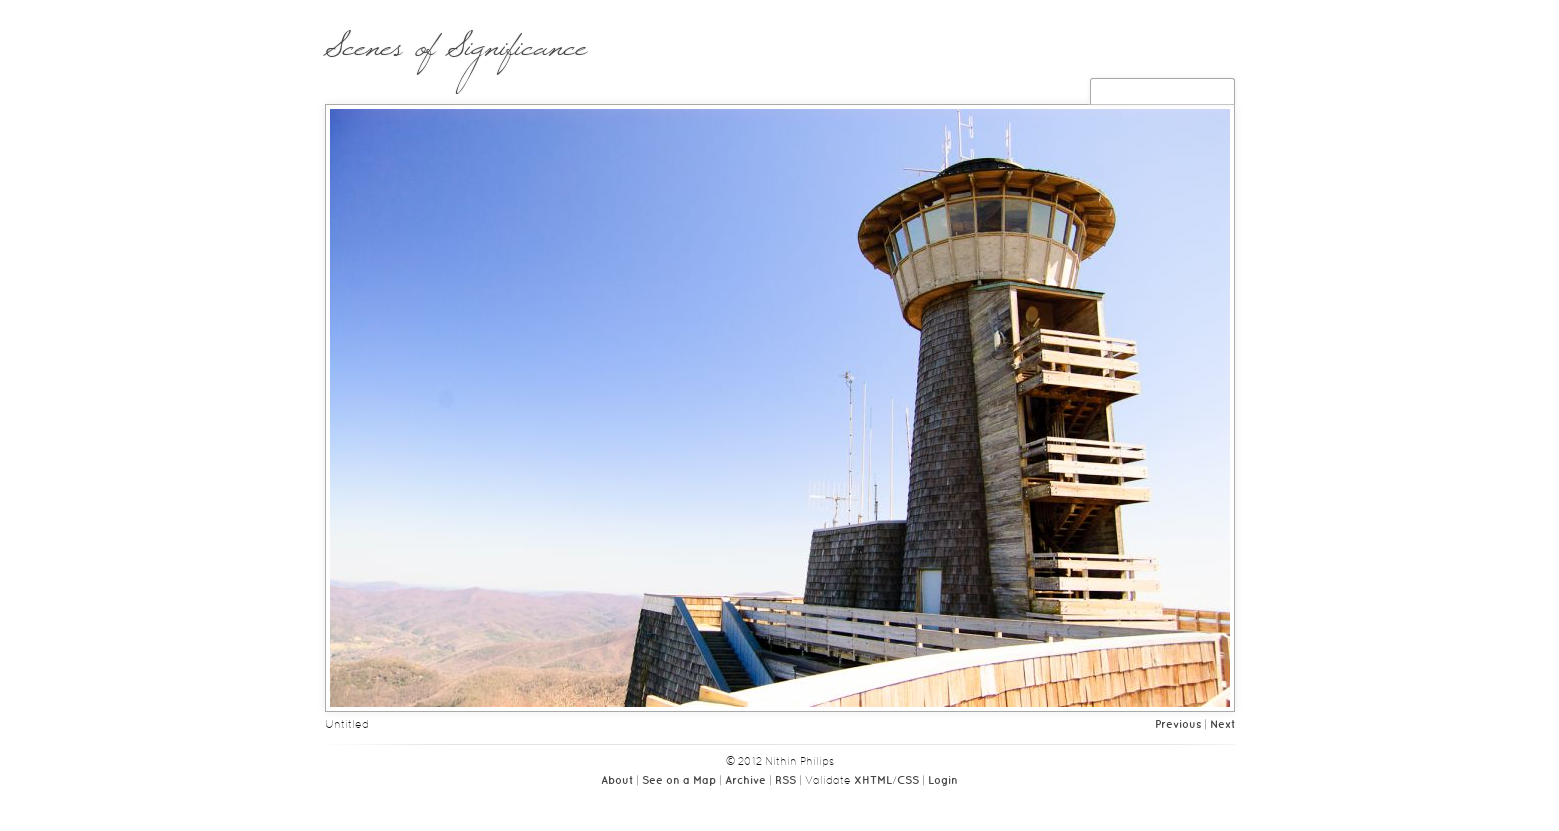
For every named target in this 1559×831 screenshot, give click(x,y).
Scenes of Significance (455, 57)
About (617, 781)
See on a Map (679, 781)
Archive (745, 781)
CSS (908, 781)
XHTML (873, 781)
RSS (785, 781)
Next (1222, 725)
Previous (1178, 725)
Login (943, 781)
